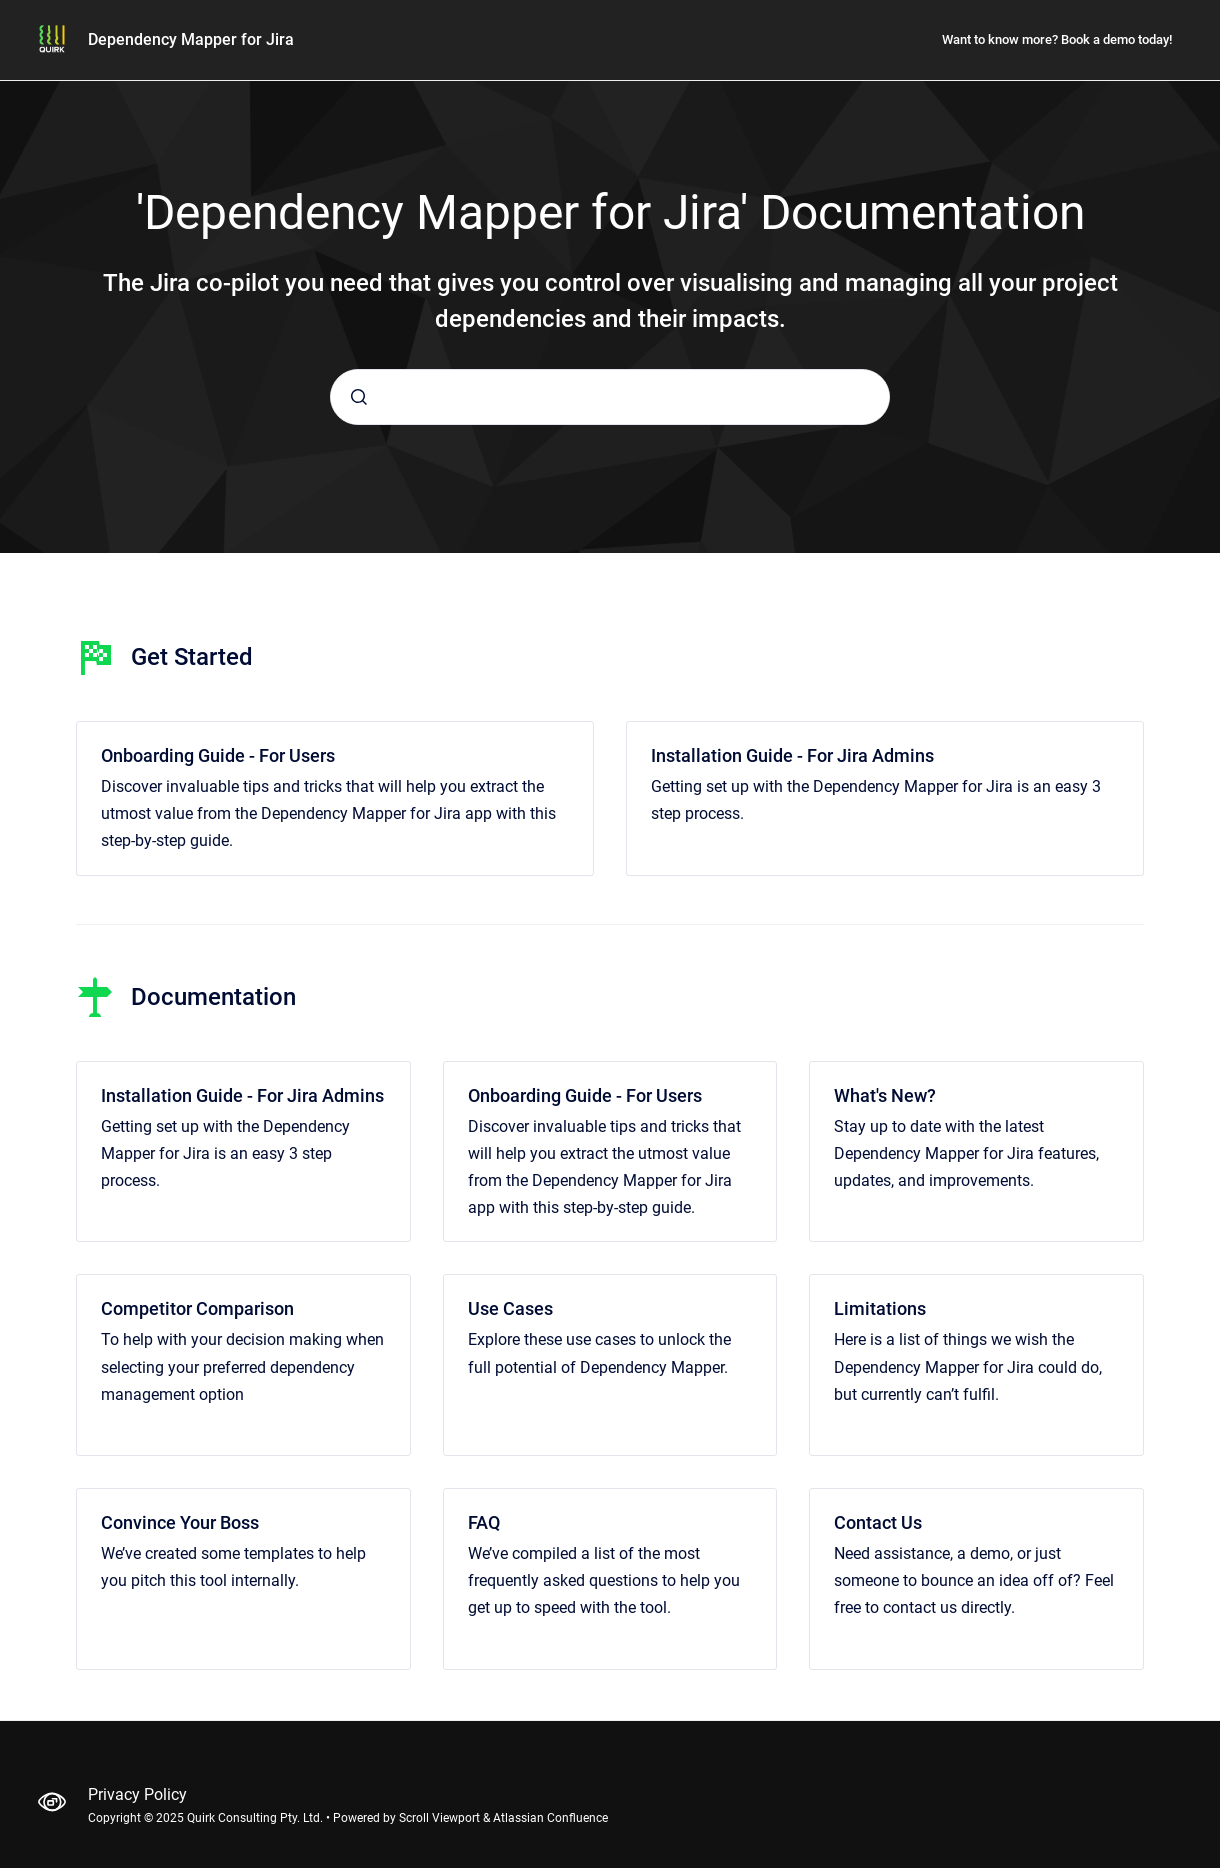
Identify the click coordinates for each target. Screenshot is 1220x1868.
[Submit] (359, 397)
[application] (1214, 1863)
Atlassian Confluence (550, 1818)
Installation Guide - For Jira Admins (792, 755)
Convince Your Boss (180, 1522)
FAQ (484, 1522)
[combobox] (610, 397)
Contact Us (878, 1522)
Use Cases (510, 1308)
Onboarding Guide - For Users (218, 755)
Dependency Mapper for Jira (191, 39)
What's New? (885, 1095)
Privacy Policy (137, 1794)
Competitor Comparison (197, 1308)
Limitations (880, 1308)
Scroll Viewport (441, 1818)
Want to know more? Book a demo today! (1057, 39)
